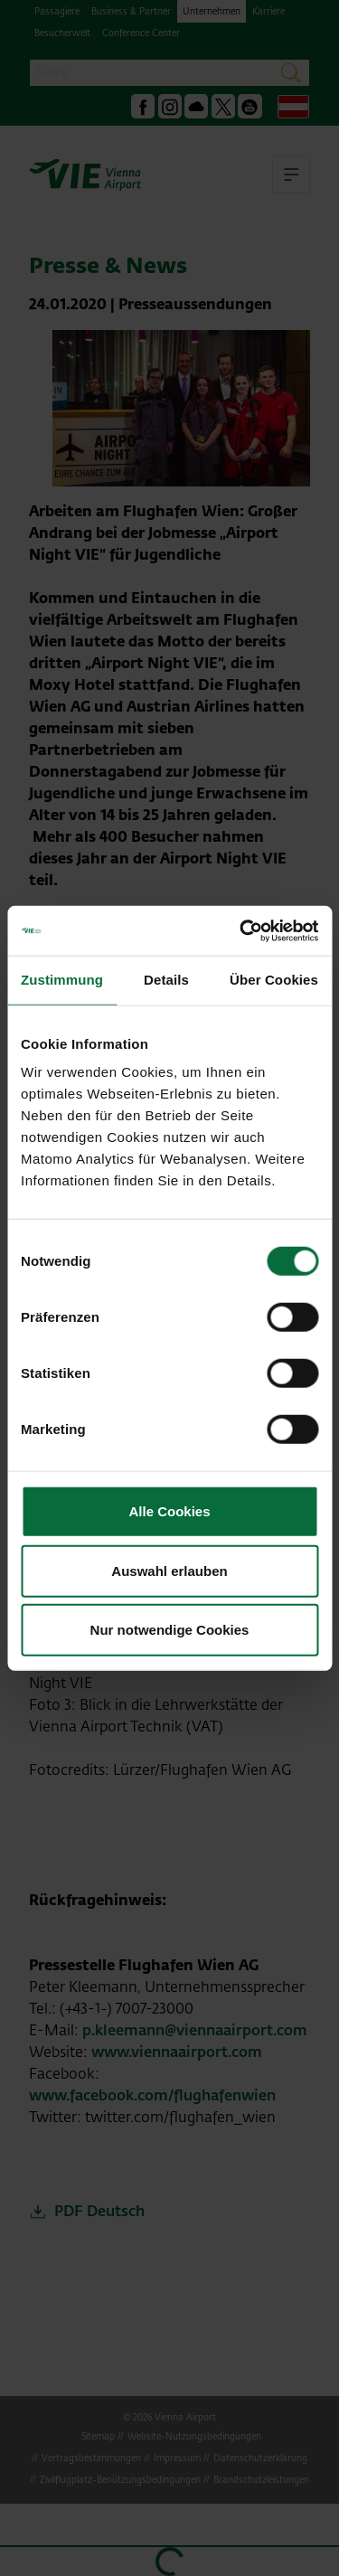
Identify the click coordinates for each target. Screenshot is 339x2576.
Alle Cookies (169, 1511)
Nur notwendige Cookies (170, 1629)
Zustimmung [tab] (62, 979)
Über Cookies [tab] (274, 979)
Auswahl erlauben (169, 1570)
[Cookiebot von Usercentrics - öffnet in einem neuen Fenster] (241, 930)
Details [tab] (166, 979)
